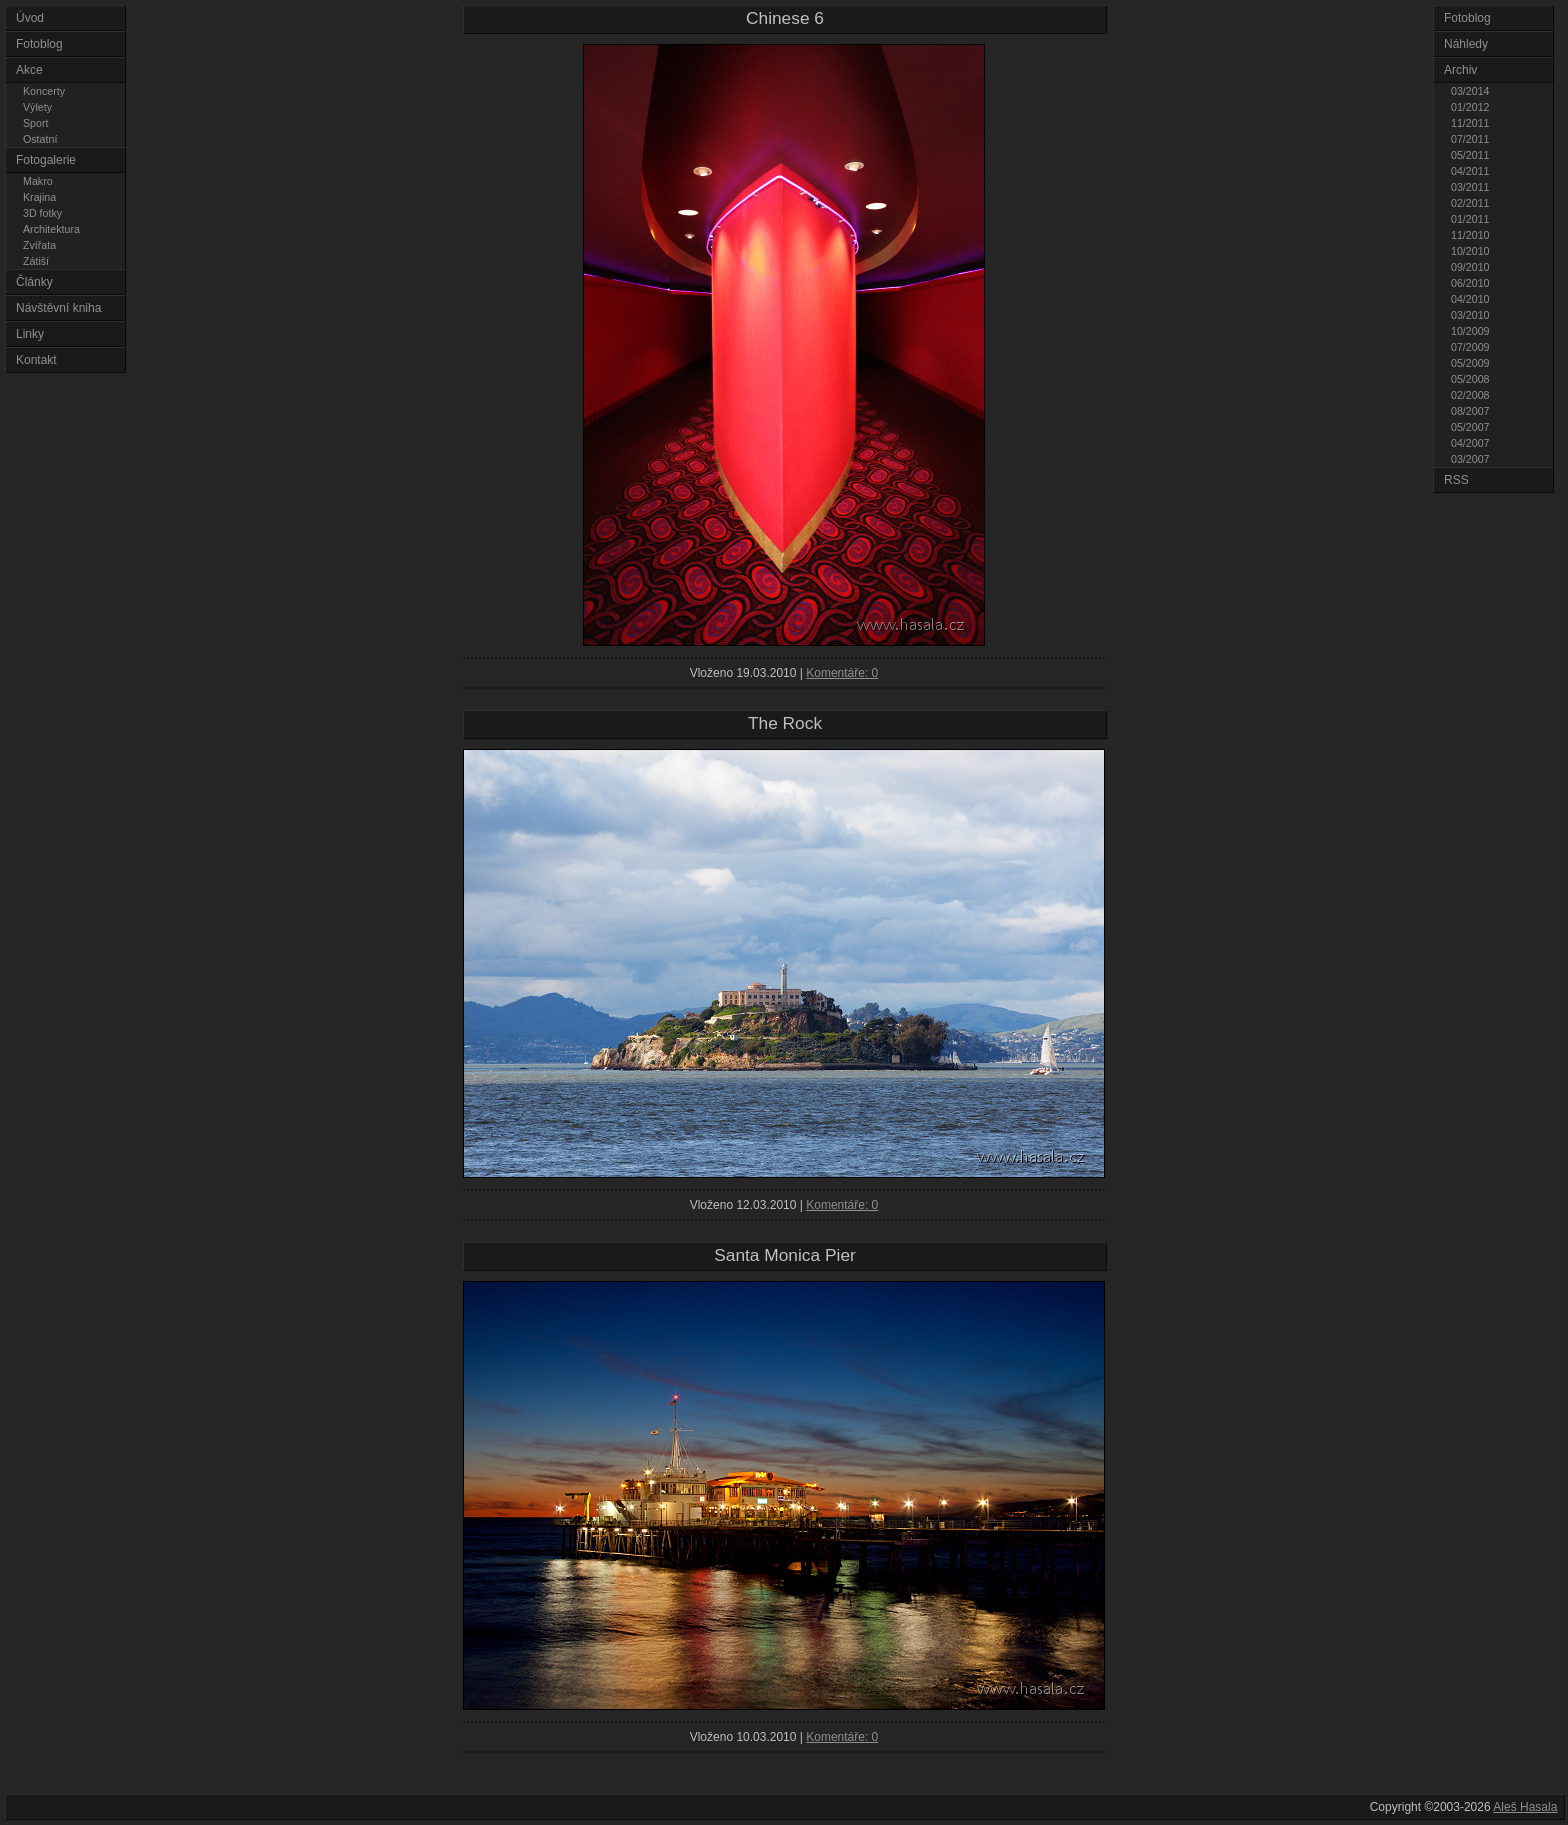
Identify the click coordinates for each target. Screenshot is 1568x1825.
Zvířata (39, 245)
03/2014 (1470, 91)
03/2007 (1470, 459)
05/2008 (1470, 379)
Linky (30, 334)
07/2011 (1470, 139)
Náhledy (1466, 44)
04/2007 (1470, 443)
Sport (35, 123)
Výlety (37, 107)
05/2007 (1470, 427)
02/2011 (1470, 203)
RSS (1456, 480)
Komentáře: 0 (842, 673)
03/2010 (1470, 315)
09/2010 (1470, 267)
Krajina (39, 197)
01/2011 (1470, 219)
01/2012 (1470, 107)
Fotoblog (39, 44)
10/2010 (1470, 251)
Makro (38, 181)
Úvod (30, 18)
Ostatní (40, 139)
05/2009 (1470, 363)
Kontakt (36, 360)
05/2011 (1470, 155)
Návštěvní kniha (58, 308)
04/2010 (1470, 299)
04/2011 (1470, 171)
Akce (29, 70)
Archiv (1460, 70)
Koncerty (44, 91)
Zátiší (36, 261)
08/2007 (1470, 411)
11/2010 (1470, 235)
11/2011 (1470, 123)
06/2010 (1470, 283)
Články (34, 282)
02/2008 (1470, 395)
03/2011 (1470, 187)
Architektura (51, 229)
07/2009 (1470, 347)
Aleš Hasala (1525, 1807)
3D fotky (42, 213)
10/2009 (1470, 331)
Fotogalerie (46, 160)
